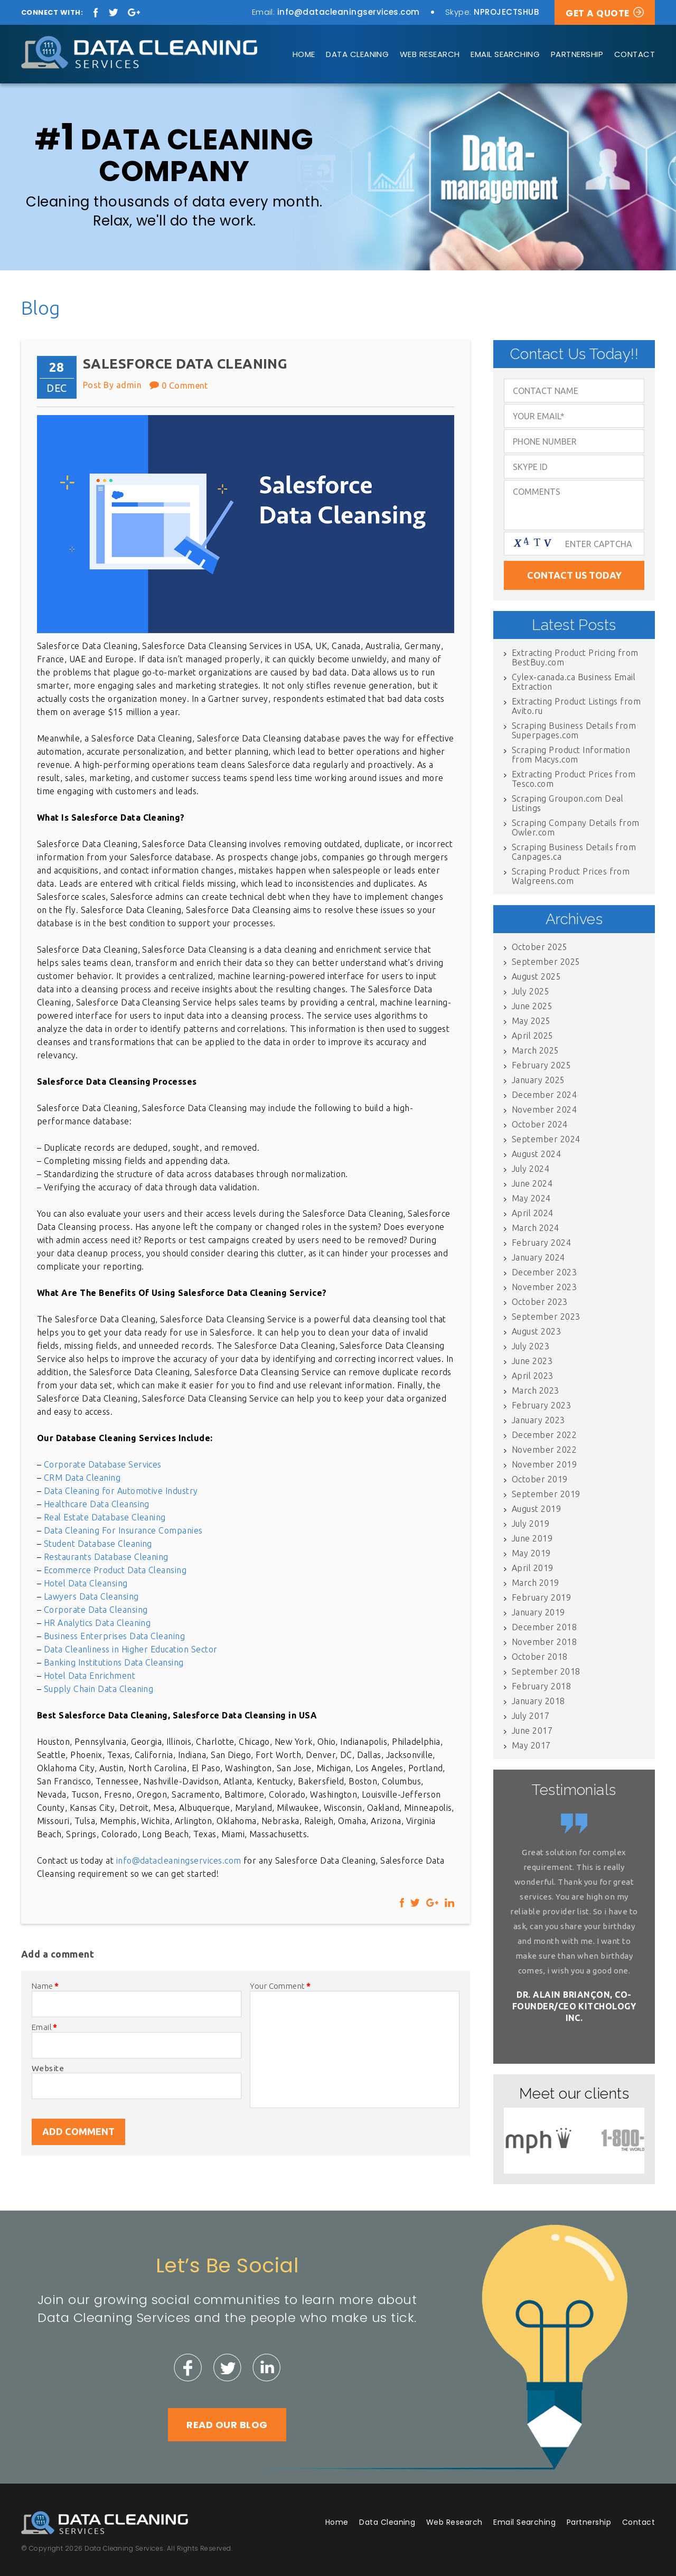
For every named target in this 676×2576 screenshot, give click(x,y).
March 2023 (535, 1390)
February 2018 (541, 1686)
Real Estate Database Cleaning (105, 1517)
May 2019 (531, 1553)
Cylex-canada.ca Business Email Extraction (573, 681)
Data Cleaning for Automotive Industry (121, 1491)
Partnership (577, 54)
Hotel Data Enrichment (89, 1675)
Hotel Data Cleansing (86, 1583)
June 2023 (532, 1361)
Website (48, 2068)
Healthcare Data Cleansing (96, 1504)
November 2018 (544, 1642)
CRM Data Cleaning (82, 1477)
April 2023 (532, 1375)
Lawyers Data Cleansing (91, 1596)
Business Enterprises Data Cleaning (114, 1636)
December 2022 (544, 1435)
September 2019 (546, 1494)
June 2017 (532, 1730)
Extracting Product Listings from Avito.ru (576, 706)
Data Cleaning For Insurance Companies (123, 1530)
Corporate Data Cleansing (96, 1609)
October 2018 (540, 1656)
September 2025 (546, 961)
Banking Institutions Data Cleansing (114, 1662)
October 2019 (540, 1479)
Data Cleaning (357, 54)
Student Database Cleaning (98, 1543)
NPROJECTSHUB (506, 11)
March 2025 (535, 1050)
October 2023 (540, 1301)
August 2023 (536, 1331)
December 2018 (544, 1627)
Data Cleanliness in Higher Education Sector (131, 1649)
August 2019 (536, 1508)
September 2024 (546, 1139)
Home (304, 54)
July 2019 (530, 1523)
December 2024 (544, 1094)
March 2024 (535, 1228)
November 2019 (544, 1464)
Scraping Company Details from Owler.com (576, 827)
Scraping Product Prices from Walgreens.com (571, 876)
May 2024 (531, 1198)
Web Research (430, 54)
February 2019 (541, 1597)
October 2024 (540, 1124)
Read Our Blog (226, 2424)
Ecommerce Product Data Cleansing (115, 1570)
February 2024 (541, 1242)
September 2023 (546, 1316)
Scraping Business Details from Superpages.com (574, 730)
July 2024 (530, 1168)
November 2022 (544, 1449)
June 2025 (532, 1006)
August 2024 (536, 1154)
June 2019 (532, 1538)
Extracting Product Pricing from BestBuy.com (575, 657)
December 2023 (544, 1272)
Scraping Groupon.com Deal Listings (567, 803)
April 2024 (532, 1213)
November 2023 (544, 1287)
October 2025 (540, 947)
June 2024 (532, 1183)
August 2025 (536, 976)
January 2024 (538, 1257)
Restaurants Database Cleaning (106, 1557)
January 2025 (538, 1080)
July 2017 (530, 1716)
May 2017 (531, 1745)
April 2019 (532, 1568)
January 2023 (538, 1420)
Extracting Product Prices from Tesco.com (573, 778)
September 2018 (546, 1671)
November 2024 (544, 1109)
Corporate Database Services (103, 1464)
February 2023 (541, 1405)
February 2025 (541, 1065)
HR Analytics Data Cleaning (97, 1623)
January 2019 (538, 1612)
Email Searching (505, 54)
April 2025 (532, 1035)
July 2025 (530, 991)
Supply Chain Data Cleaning (98, 1689)
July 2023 (530, 1346)
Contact (634, 54)
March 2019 (535, 1582)
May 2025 (531, 1021)
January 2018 (538, 1701)
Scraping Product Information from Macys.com (571, 754)
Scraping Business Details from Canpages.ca (574, 851)
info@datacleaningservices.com (348, 11)
